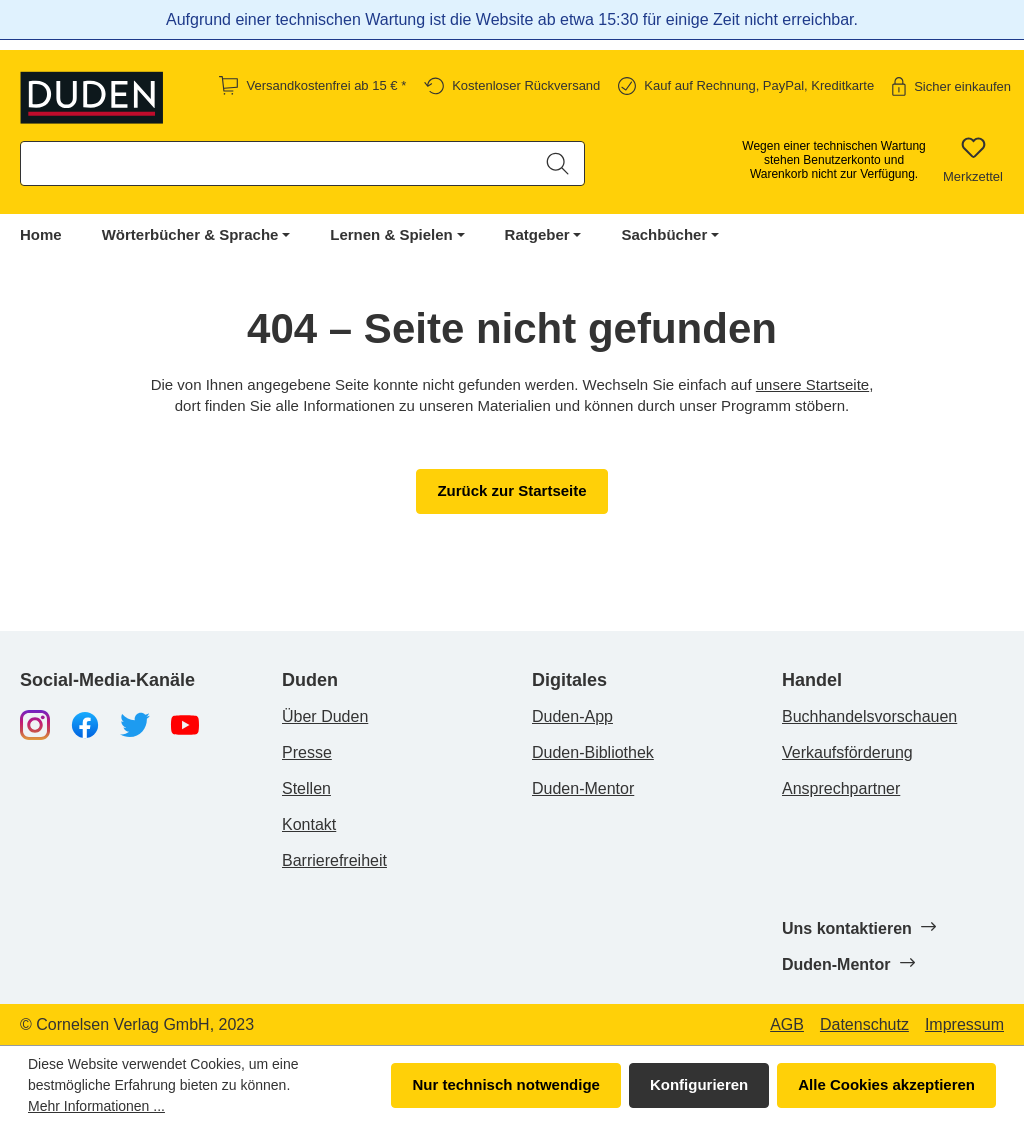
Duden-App (572, 716)
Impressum (964, 1025)
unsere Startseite (812, 384)
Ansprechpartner (841, 788)
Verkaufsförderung (847, 752)
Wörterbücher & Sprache (190, 234)
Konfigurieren (699, 1084)
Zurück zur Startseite (511, 490)
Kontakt (309, 824)
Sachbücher (664, 234)
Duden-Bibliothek (593, 752)
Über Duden (325, 716)
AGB (787, 1025)
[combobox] (276, 163)
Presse (307, 752)
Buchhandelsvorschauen (869, 716)
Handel (812, 680)
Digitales (569, 680)
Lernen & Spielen (391, 234)
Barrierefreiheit (334, 860)
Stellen (306, 788)
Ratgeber (537, 234)
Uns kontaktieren (858, 928)
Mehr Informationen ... (96, 1106)
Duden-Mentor (583, 788)
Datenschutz (864, 1025)
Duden (310, 680)
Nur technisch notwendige (506, 1084)
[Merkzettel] (973, 160)
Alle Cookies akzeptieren (886, 1084)
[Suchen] (557, 163)
